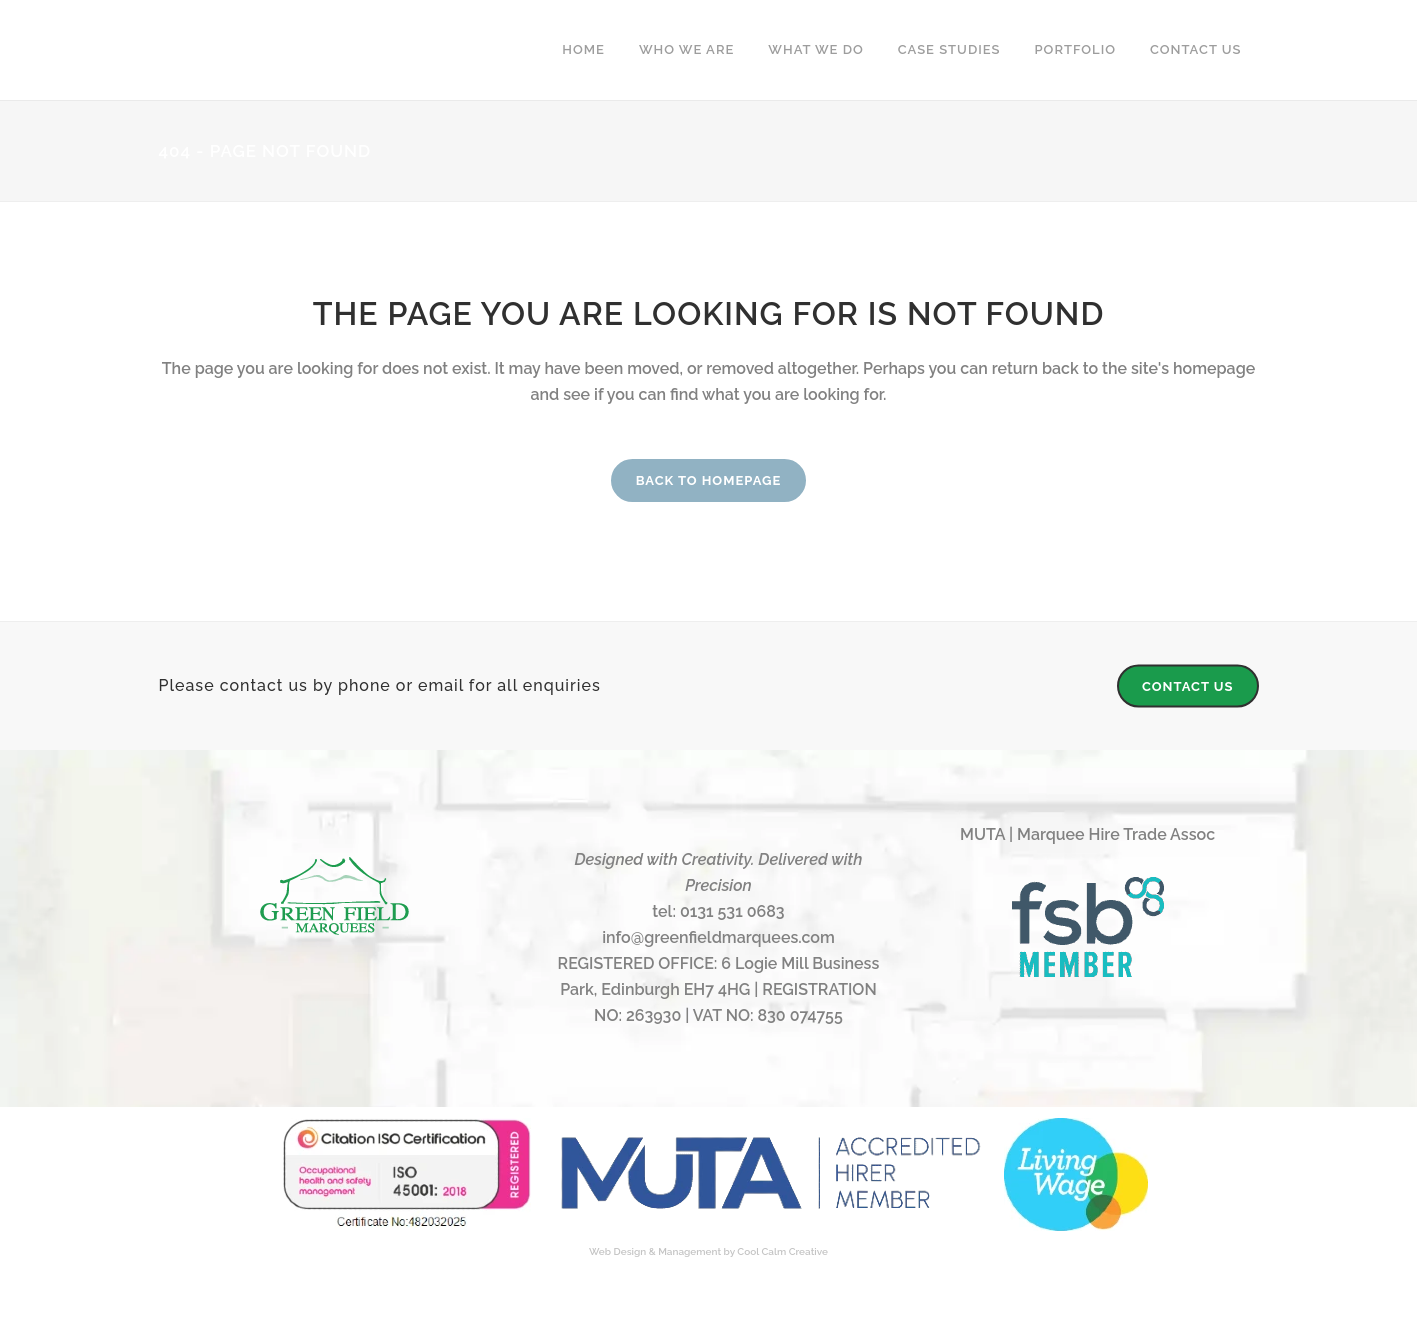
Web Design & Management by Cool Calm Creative (708, 1251)
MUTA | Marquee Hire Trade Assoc (1087, 834)
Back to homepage (709, 480)
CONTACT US (1188, 686)
